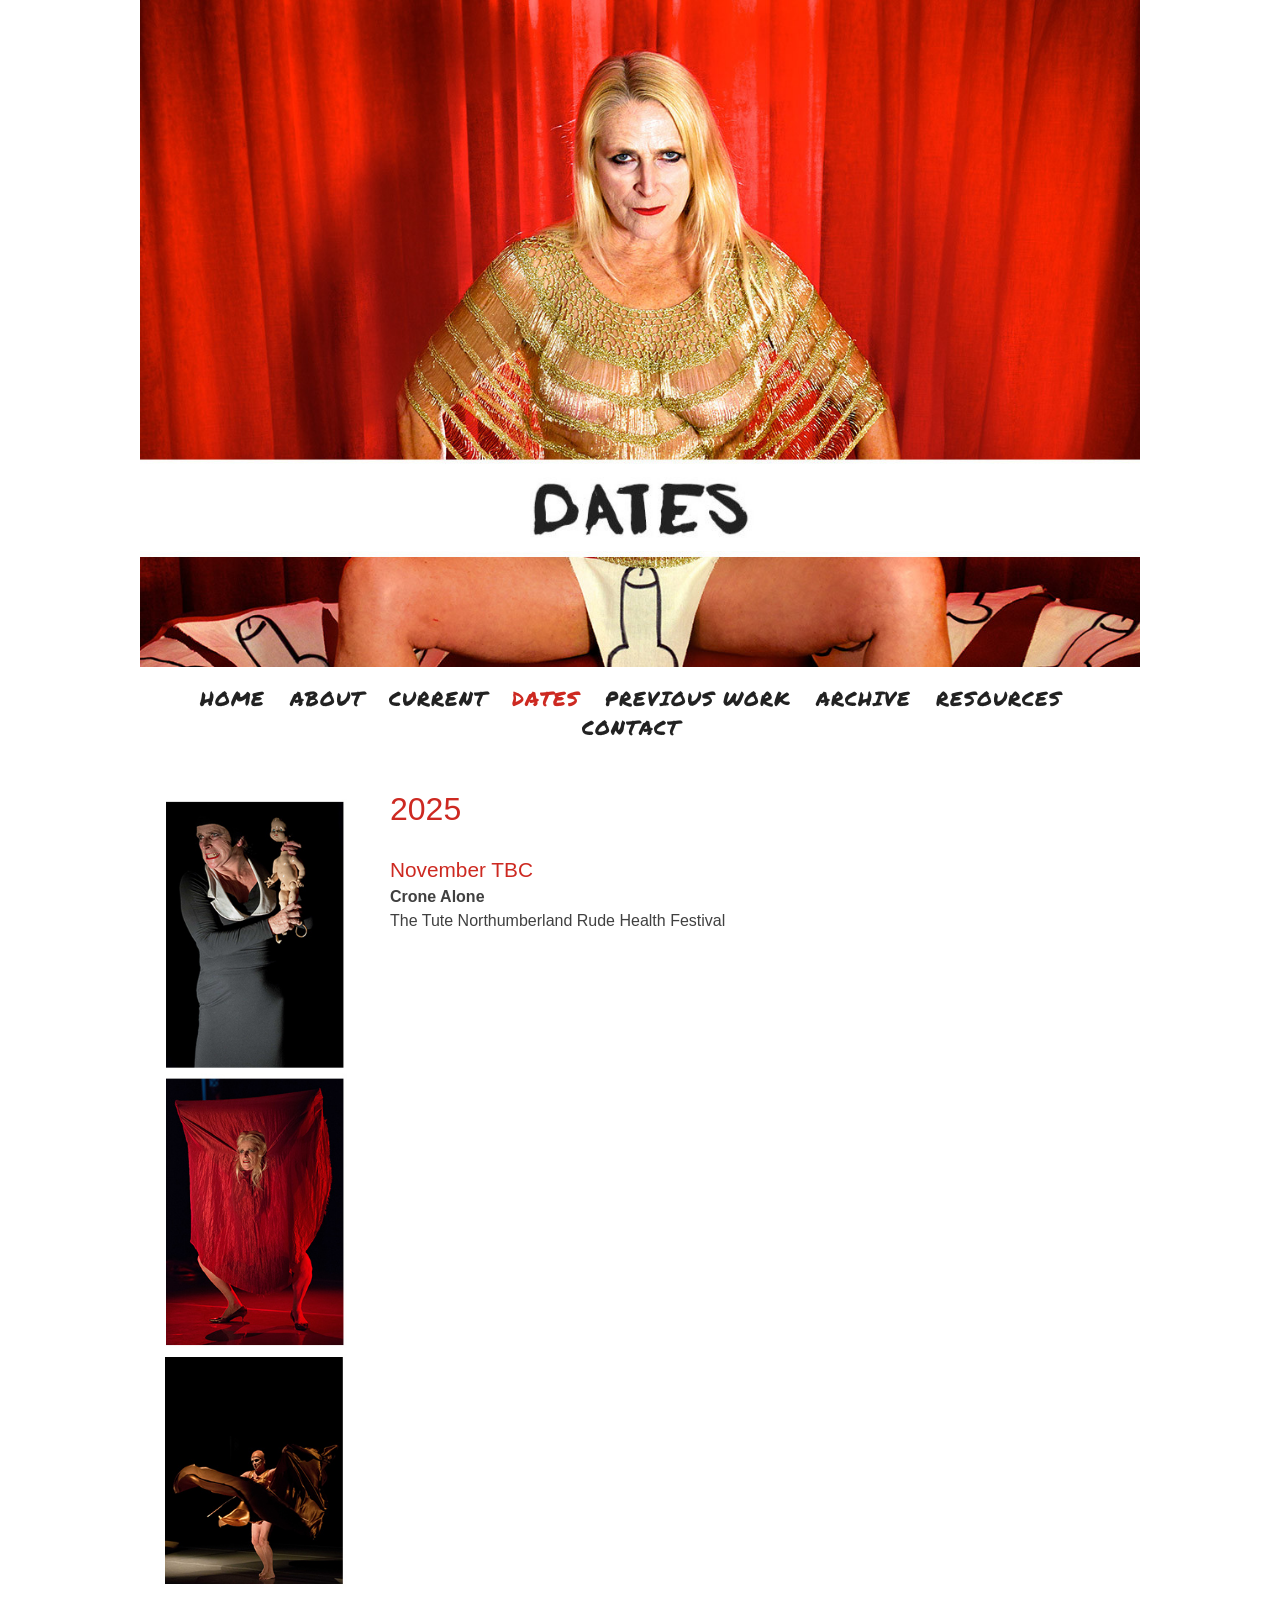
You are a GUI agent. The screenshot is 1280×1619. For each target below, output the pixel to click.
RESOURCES (999, 698)
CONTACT (631, 727)
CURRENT (438, 698)
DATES (546, 698)
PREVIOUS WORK (698, 698)
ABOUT (327, 698)
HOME (232, 698)
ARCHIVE (863, 698)
